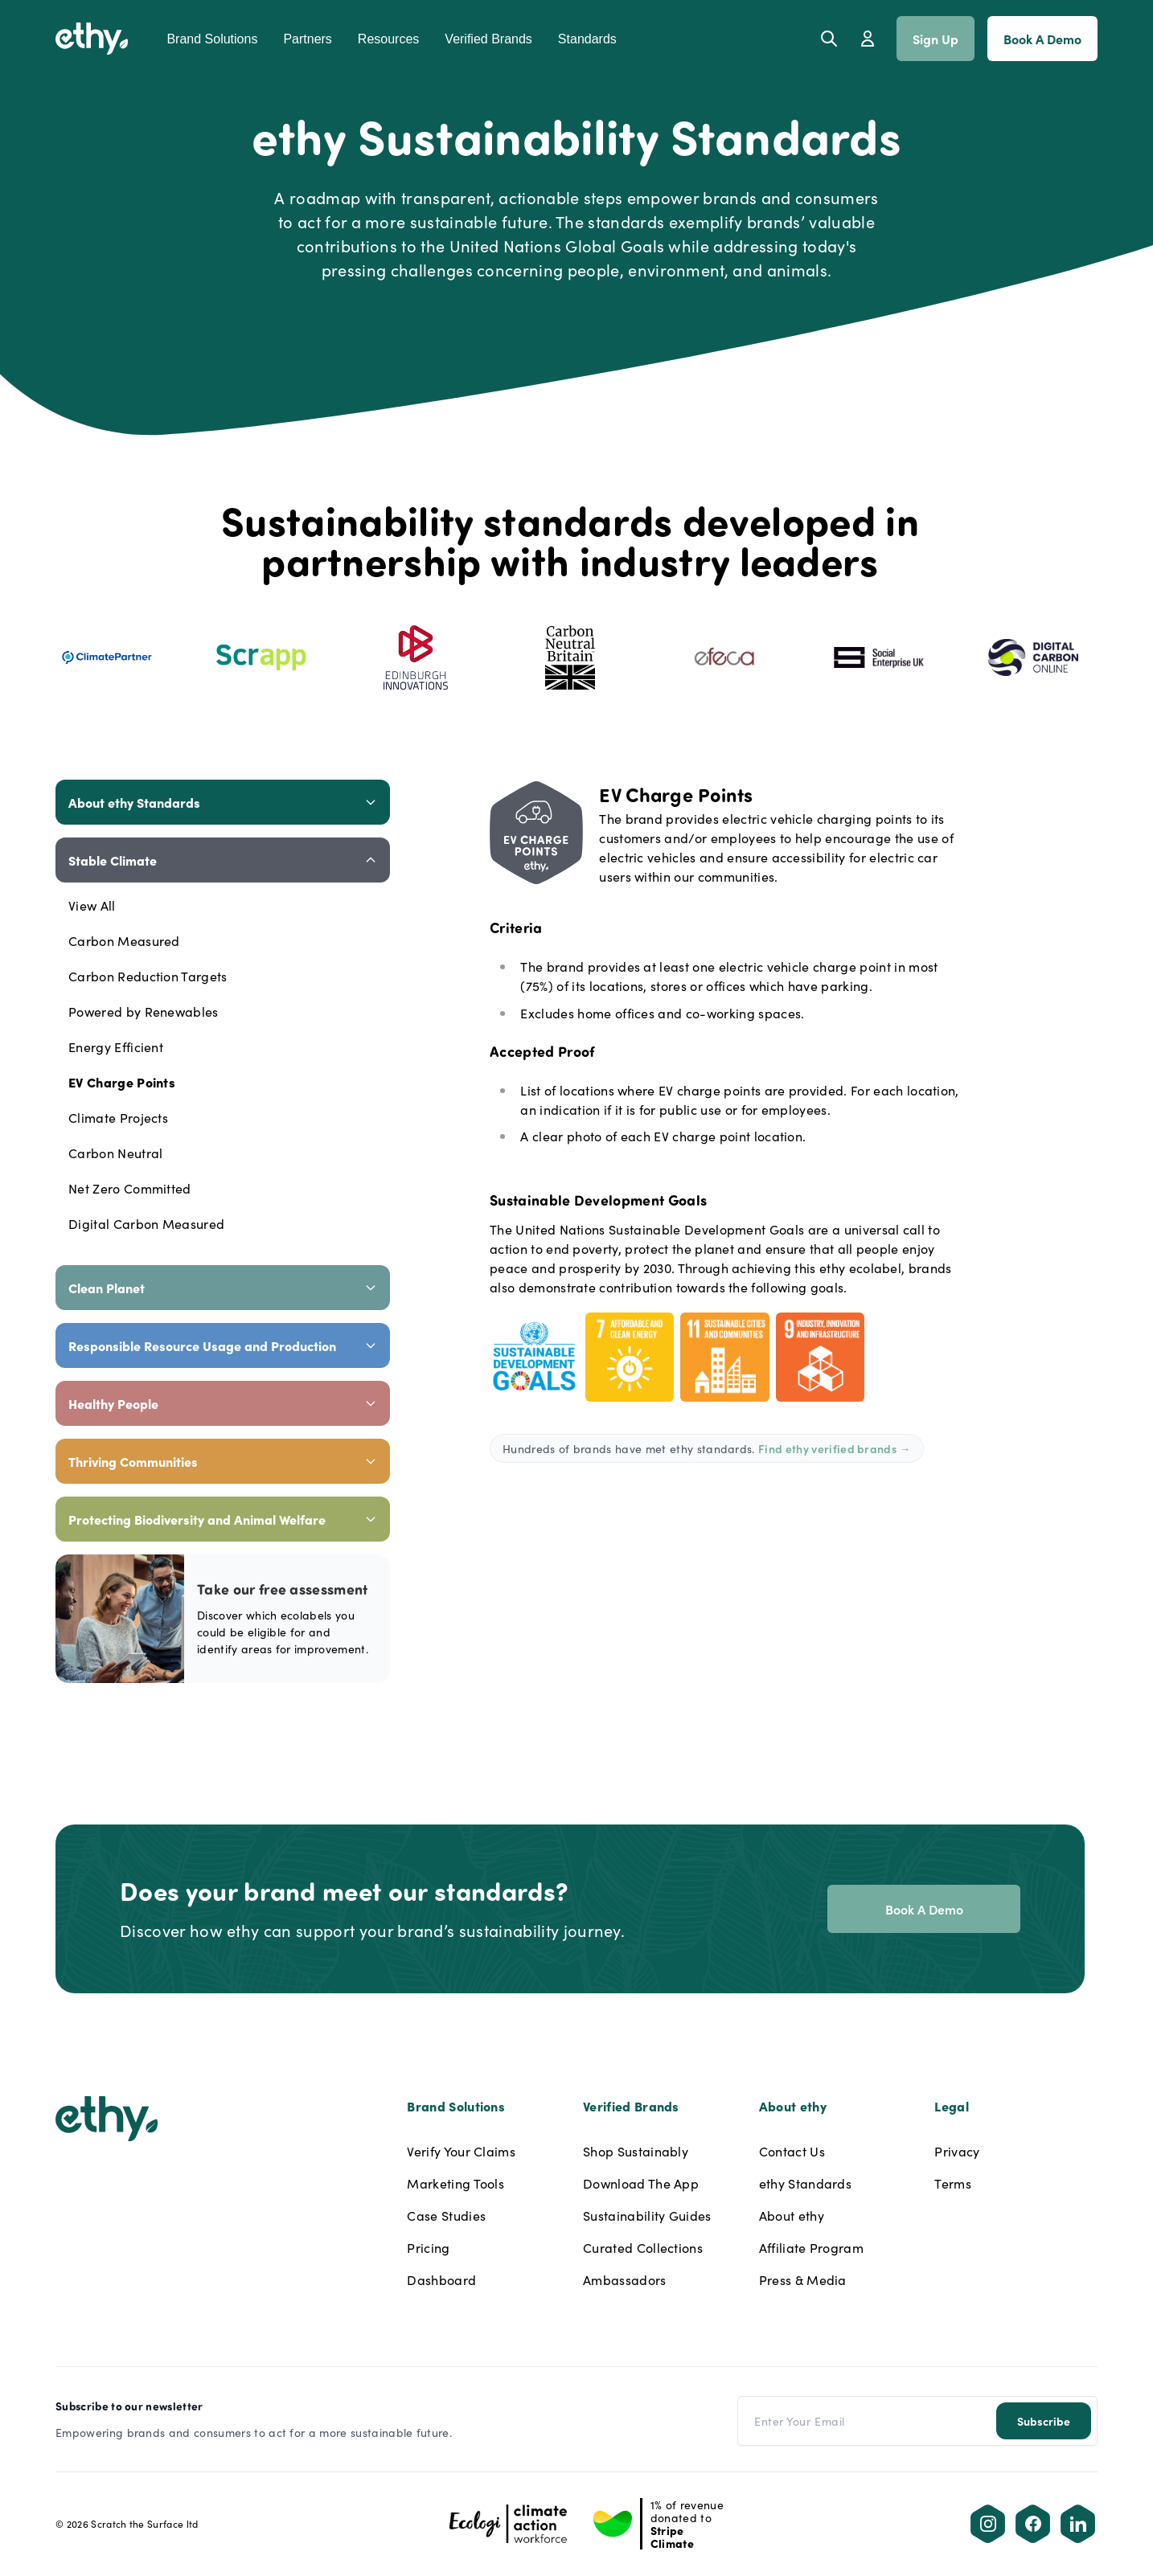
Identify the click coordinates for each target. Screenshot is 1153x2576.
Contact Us (792, 2151)
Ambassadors (625, 2279)
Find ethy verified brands (834, 1448)
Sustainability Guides (647, 2215)
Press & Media (803, 2279)
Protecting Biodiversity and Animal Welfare (222, 1519)
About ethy (791, 2215)
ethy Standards (805, 2183)
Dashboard (441, 2279)
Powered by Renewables (143, 1011)
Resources (388, 39)
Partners (307, 39)
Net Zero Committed (129, 1188)
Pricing (428, 2247)
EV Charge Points (121, 1082)
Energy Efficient (115, 1046)
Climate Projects (118, 1117)
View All (92, 905)
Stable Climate (222, 860)
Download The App (641, 2183)
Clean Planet (222, 1287)
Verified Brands (488, 39)
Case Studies (446, 2215)
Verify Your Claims (461, 2151)
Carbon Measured (124, 940)
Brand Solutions (211, 39)
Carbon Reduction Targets (148, 976)
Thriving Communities (222, 1461)
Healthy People (222, 1403)
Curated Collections (643, 2247)
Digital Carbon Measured (146, 1223)
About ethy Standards (222, 802)
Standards (587, 39)
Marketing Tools (455, 2183)
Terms (952, 2183)
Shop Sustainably (635, 2151)
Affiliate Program (811, 2247)
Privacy (956, 2151)
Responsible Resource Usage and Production (222, 1345)
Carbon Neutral (115, 1152)
